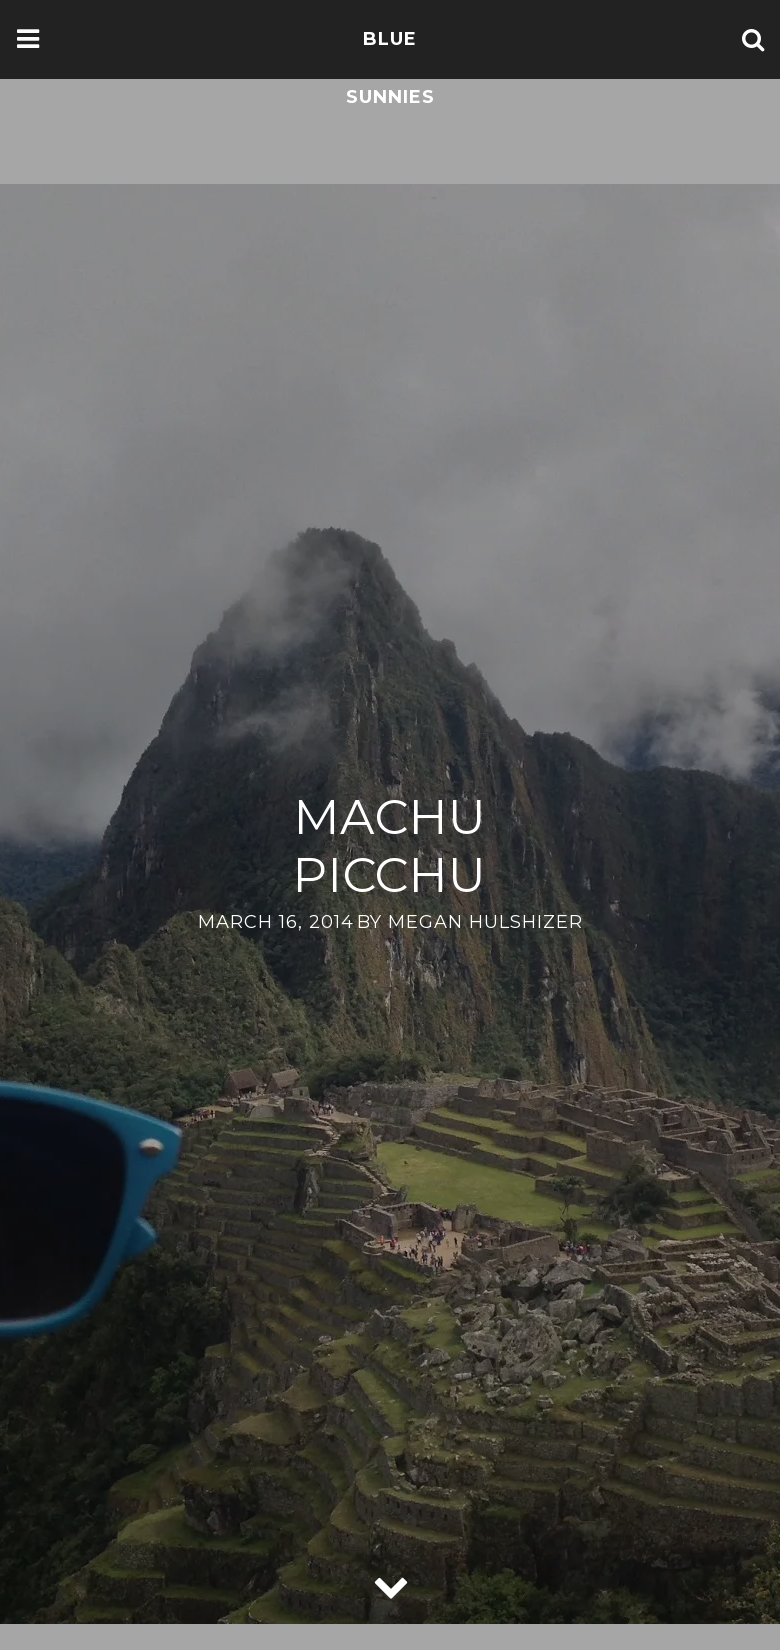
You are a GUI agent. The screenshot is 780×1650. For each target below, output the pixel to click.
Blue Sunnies (390, 68)
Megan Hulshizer (485, 922)
